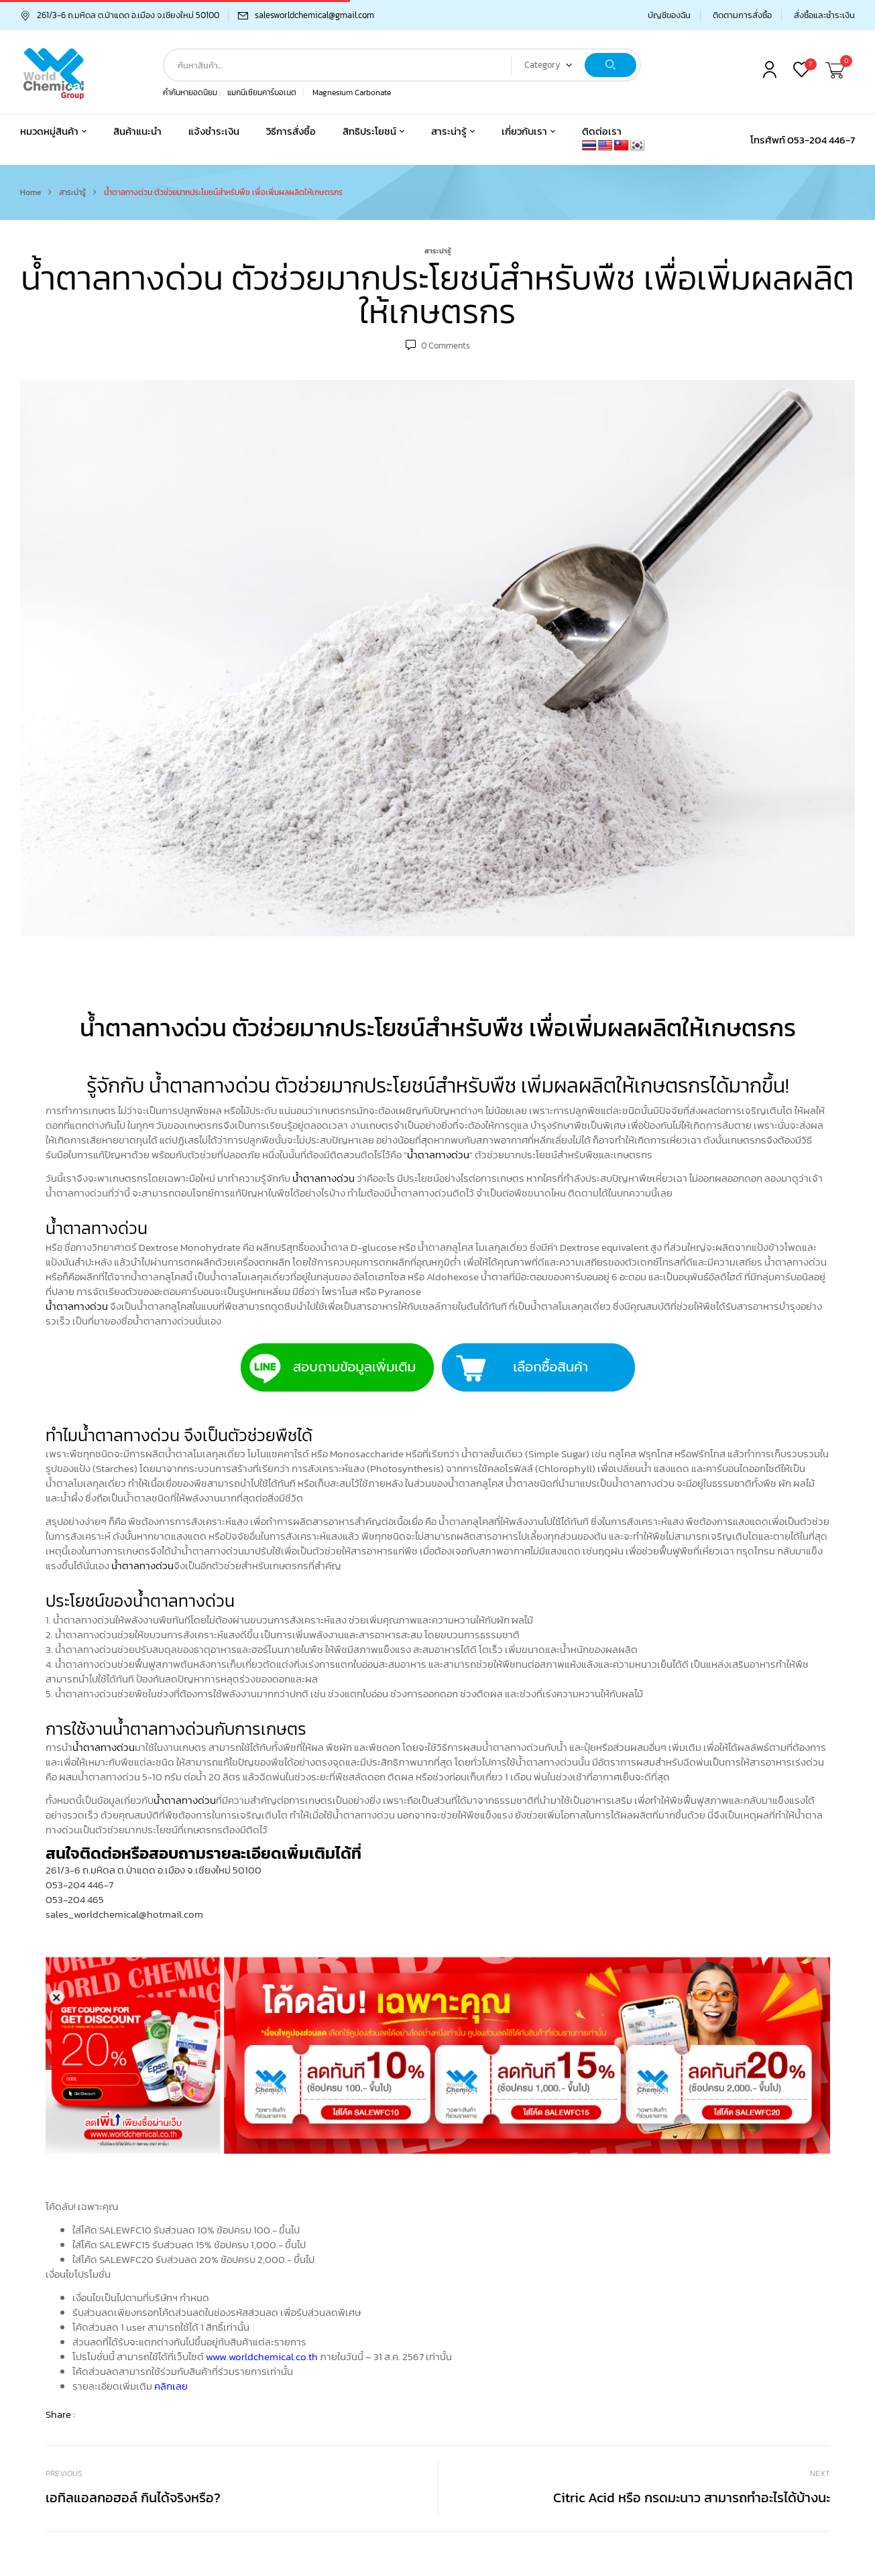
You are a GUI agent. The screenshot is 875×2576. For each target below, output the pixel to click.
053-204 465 (75, 1899)
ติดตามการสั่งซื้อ (742, 15)
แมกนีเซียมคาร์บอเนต (261, 92)
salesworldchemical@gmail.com (314, 15)
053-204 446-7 (79, 1884)
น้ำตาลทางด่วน (438, 1154)
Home (30, 192)
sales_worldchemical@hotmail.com (124, 1914)
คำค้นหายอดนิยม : (192, 92)
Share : (60, 2414)
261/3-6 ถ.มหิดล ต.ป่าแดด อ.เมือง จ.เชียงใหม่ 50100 (119, 15)
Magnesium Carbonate (351, 92)
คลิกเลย (171, 2386)
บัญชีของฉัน (669, 15)
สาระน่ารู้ (72, 192)
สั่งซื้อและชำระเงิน (824, 15)
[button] (836, 70)
